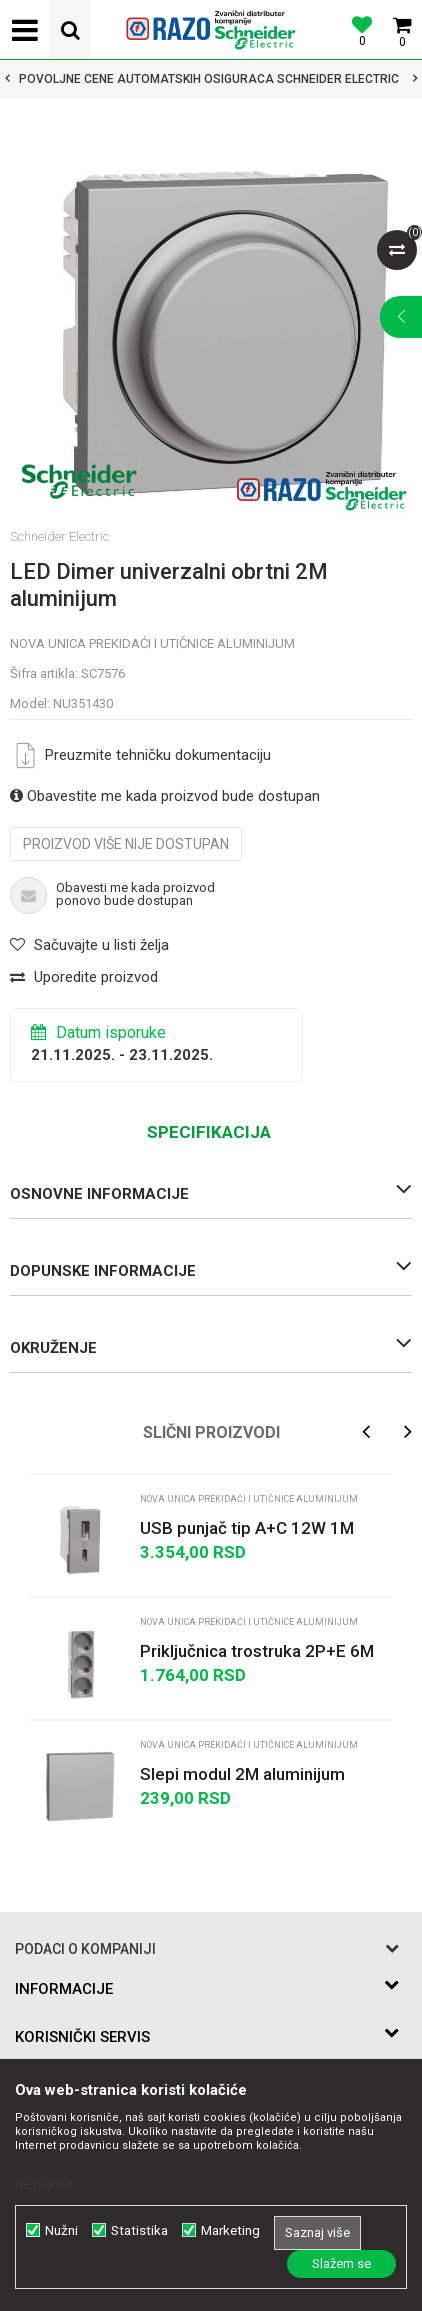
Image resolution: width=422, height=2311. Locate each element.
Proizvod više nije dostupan (126, 844)
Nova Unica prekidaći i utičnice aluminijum (152, 643)
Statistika (139, 2230)
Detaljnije (44, 2184)
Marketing (230, 2230)
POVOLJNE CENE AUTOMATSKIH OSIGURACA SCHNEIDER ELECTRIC (209, 79)
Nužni (61, 2230)
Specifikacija (209, 1132)
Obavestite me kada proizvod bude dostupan (165, 796)
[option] (211, 79)
